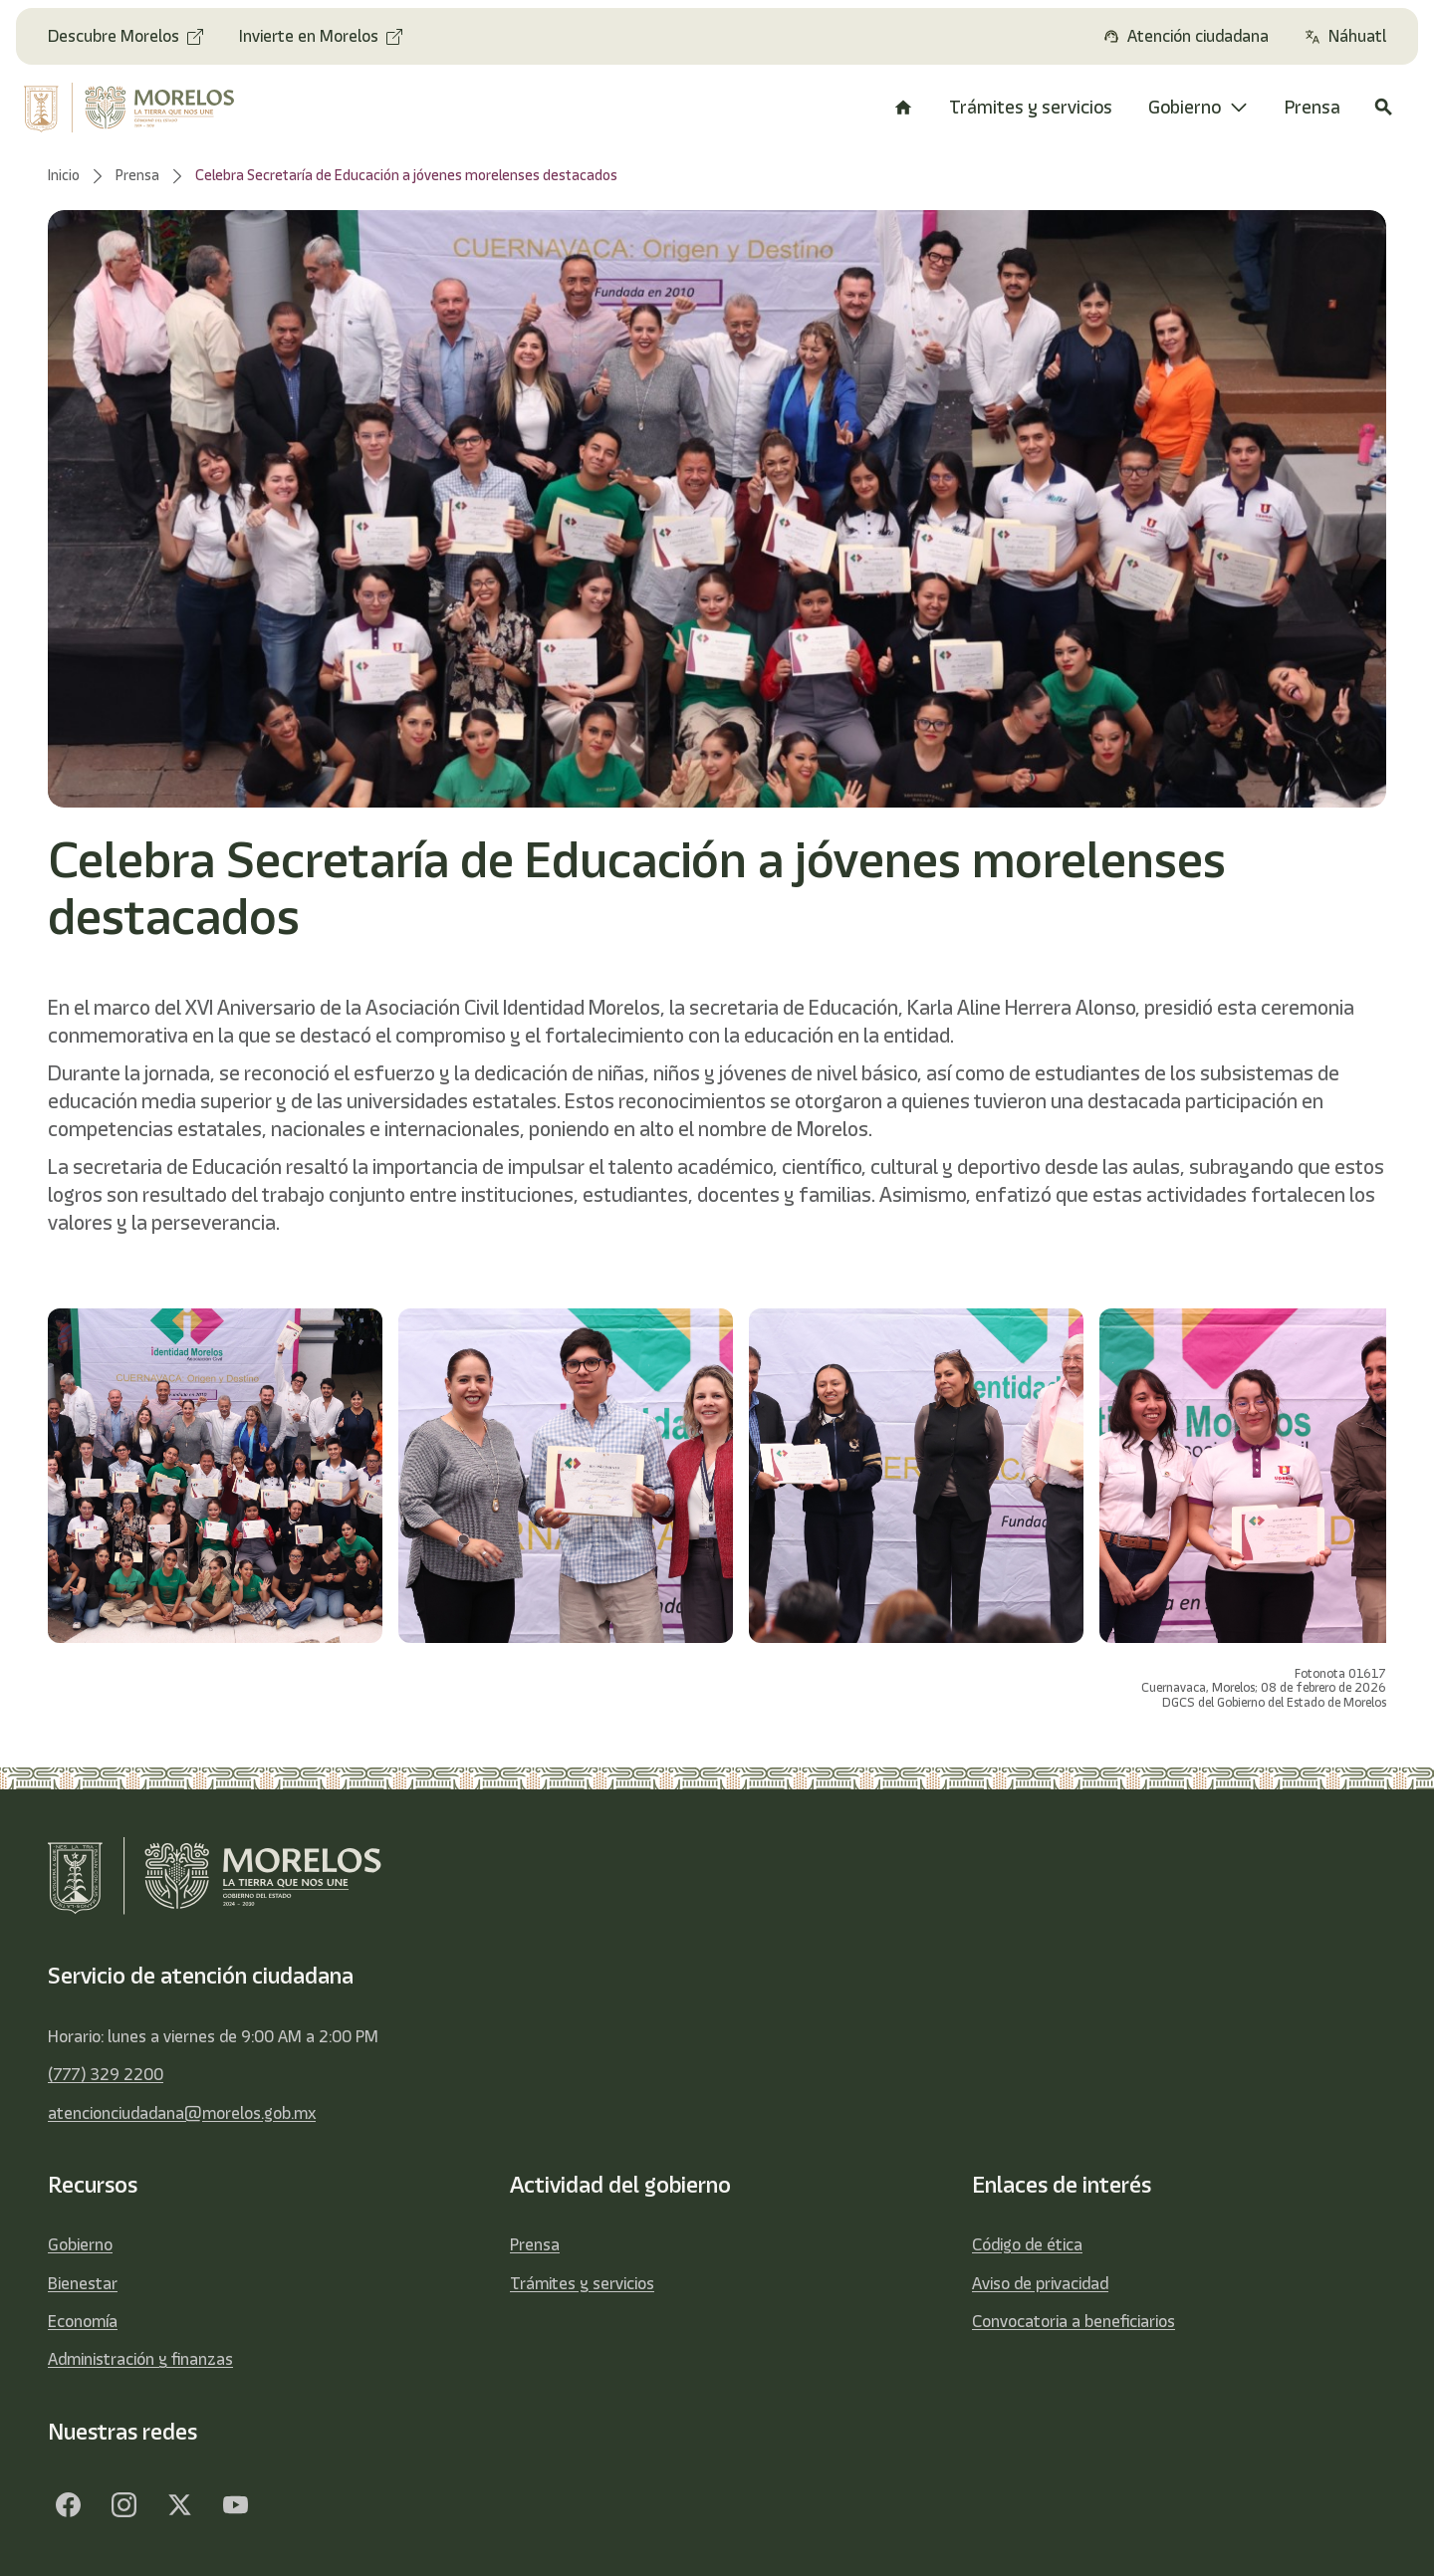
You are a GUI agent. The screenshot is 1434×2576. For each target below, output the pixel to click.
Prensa (535, 2244)
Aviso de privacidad (1040, 2283)
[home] (142, 107)
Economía (83, 2321)
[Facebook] (68, 2504)
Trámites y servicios (582, 2283)
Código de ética (1027, 2244)
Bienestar (83, 2283)
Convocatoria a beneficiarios (1073, 2321)
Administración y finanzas (140, 2359)
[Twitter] (179, 2504)
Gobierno (80, 2244)
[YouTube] (235, 2504)
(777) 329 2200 (105, 2074)
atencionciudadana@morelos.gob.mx (182, 2113)
